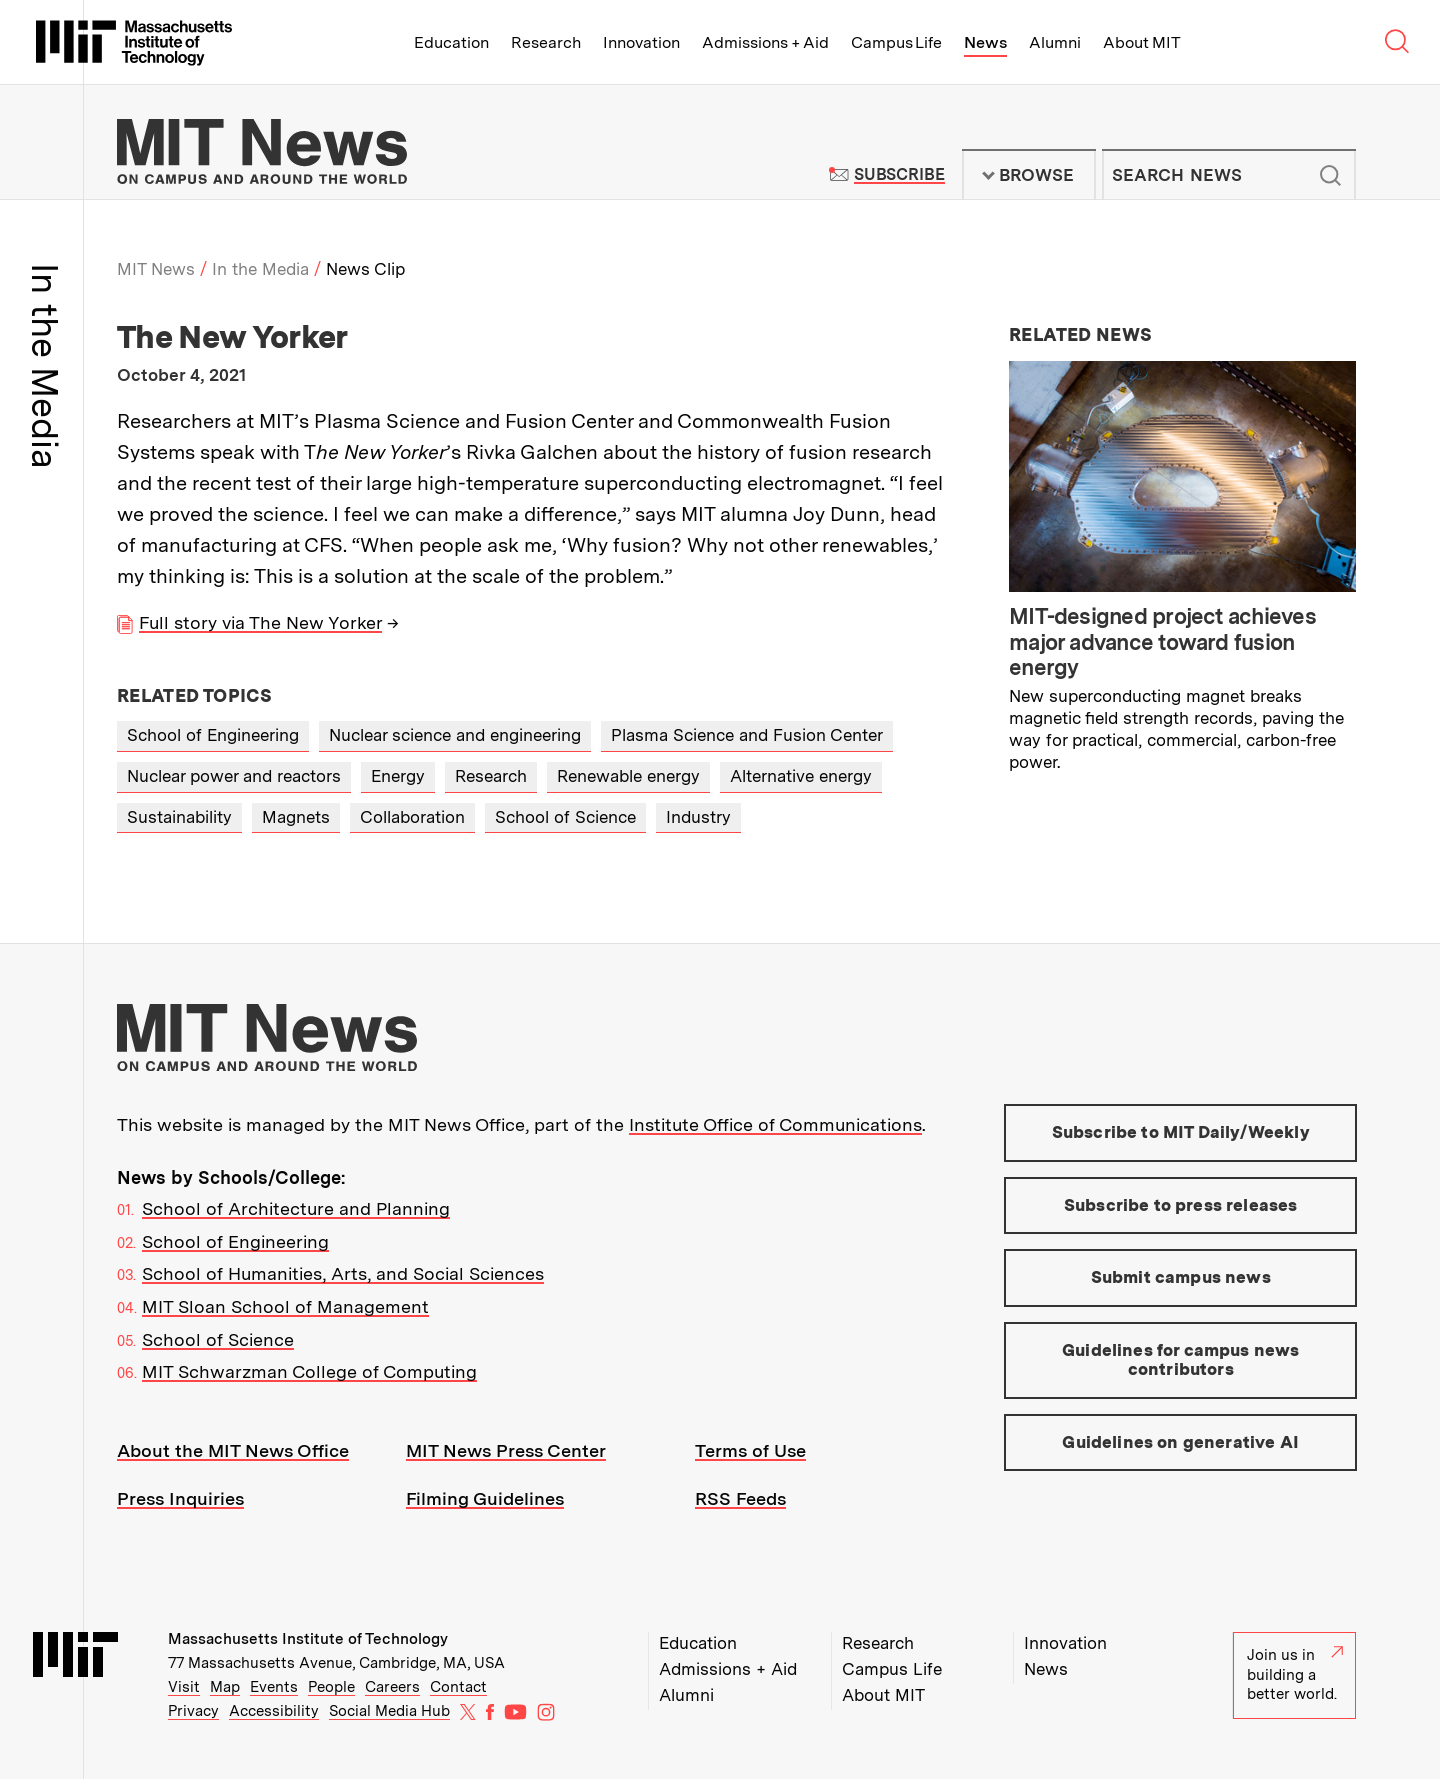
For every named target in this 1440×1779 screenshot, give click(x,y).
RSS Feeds (740, 1498)
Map (225, 1687)
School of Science (565, 817)
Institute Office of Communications (775, 1124)
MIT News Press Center (506, 1450)
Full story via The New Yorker (260, 622)
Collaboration (412, 817)
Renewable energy (628, 776)
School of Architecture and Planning (296, 1208)
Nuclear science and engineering (455, 735)
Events (274, 1687)
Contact (458, 1687)
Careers (392, 1687)
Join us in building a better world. (1295, 1674)
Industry (698, 817)
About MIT (1141, 42)
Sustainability (179, 817)
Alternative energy (801, 776)
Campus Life (896, 42)
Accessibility (274, 1711)
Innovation (641, 42)
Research (546, 42)
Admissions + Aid (765, 42)
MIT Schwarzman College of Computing (309, 1371)
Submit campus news (1181, 1277)
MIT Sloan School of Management (285, 1306)
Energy (398, 776)
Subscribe (899, 174)
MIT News (156, 269)
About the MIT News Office (233, 1450)
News (985, 42)
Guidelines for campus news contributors (1180, 1360)
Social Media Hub (389, 1711)
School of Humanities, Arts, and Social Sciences (343, 1273)
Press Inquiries (180, 1498)
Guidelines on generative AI (1180, 1442)
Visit (184, 1687)
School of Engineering (213, 735)
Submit (1330, 175)
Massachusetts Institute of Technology (308, 1639)
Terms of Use (750, 1450)
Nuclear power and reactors (234, 776)
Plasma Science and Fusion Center (747, 735)
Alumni (1055, 42)
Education (451, 42)
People (331, 1687)
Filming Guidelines (485, 1498)
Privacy (193, 1711)
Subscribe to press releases (1181, 1205)
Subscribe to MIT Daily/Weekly (1181, 1132)
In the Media (260, 269)
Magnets (296, 817)
